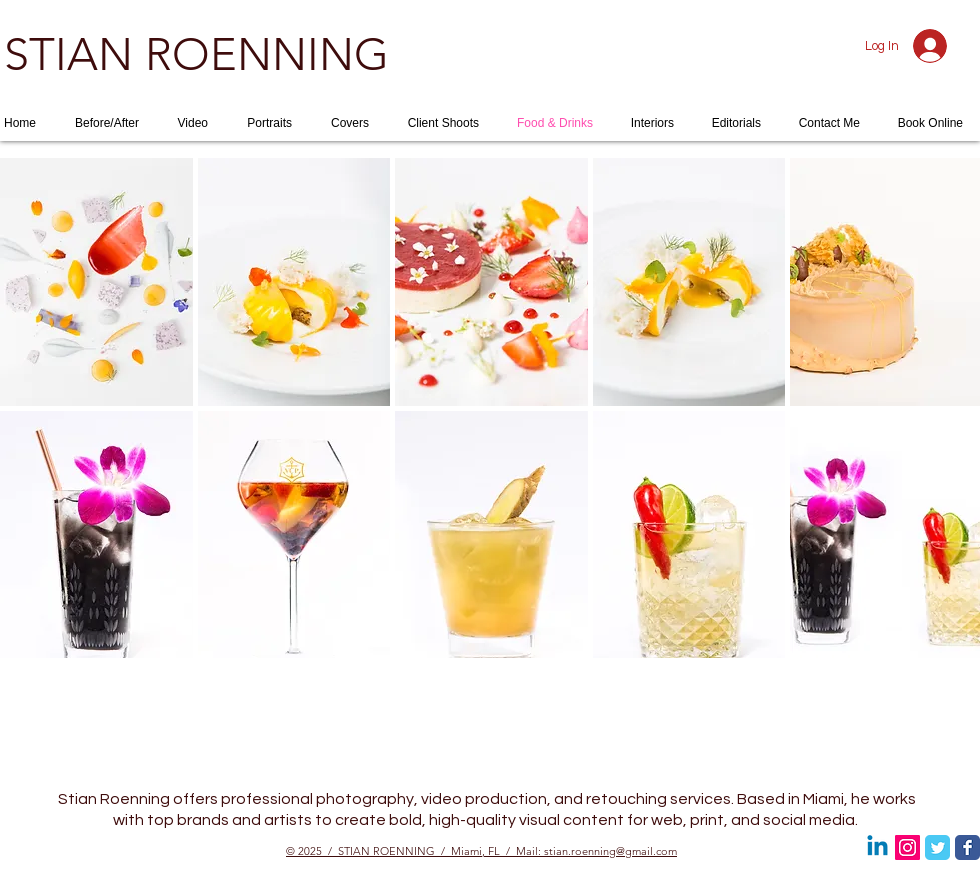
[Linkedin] (877, 847)
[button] (96, 282)
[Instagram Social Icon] (907, 847)
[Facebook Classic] (967, 847)
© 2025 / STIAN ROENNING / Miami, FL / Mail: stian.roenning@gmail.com (481, 851)
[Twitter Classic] (937, 847)
